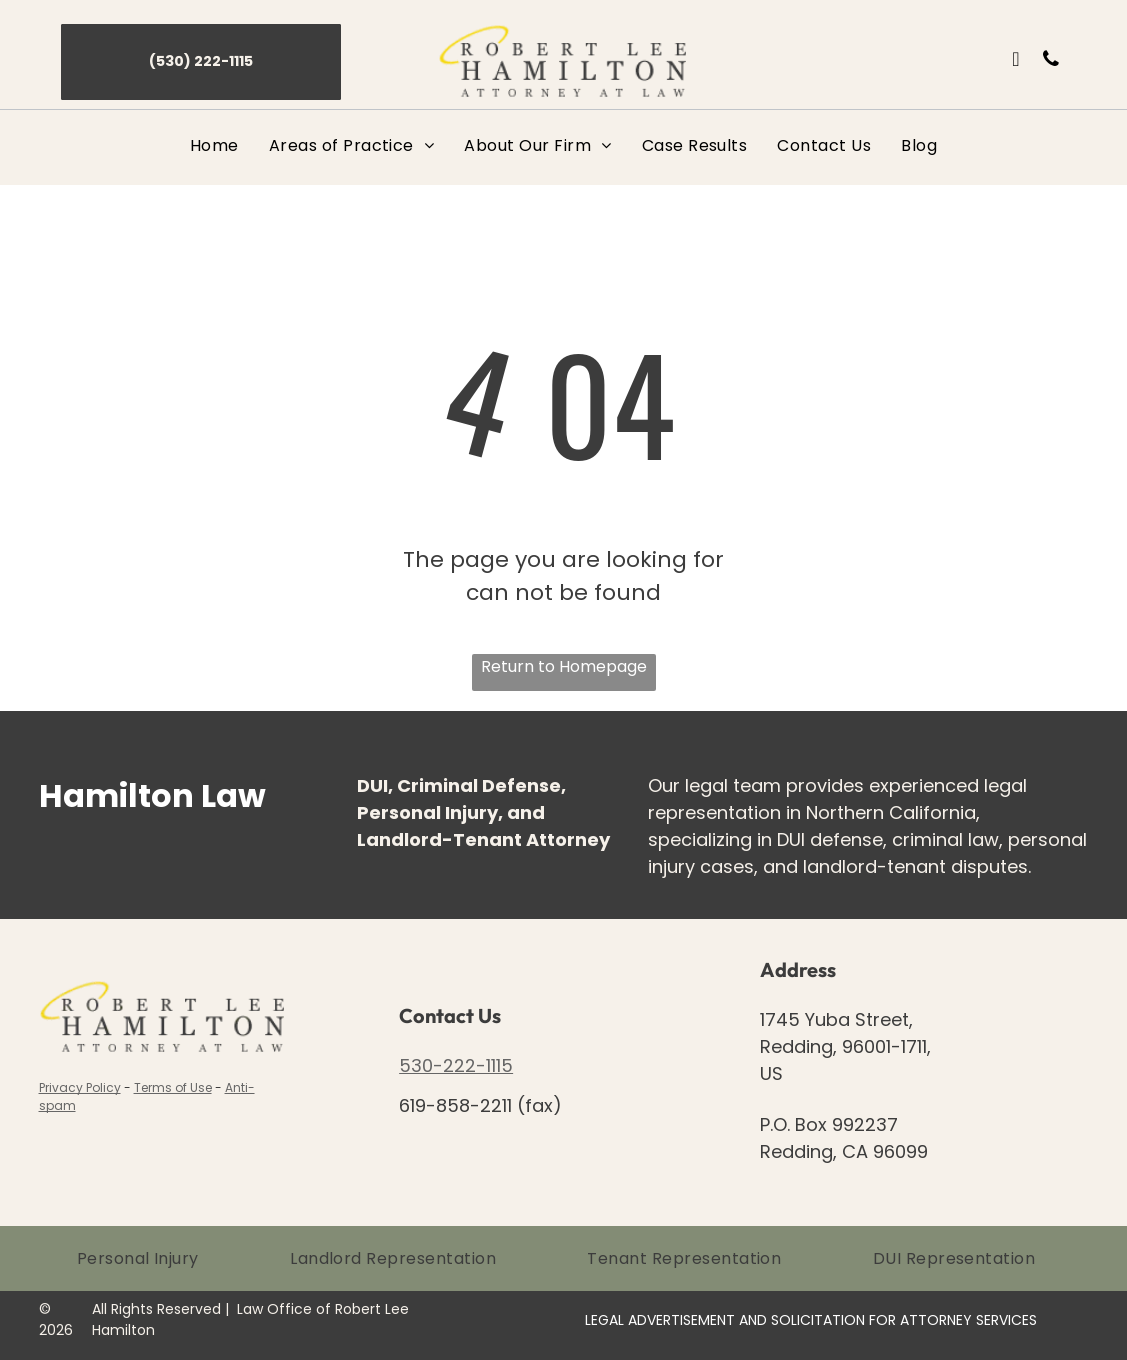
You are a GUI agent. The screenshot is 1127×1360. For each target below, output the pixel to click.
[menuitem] (214, 145)
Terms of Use (173, 1087)
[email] (1016, 61)
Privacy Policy (80, 1087)
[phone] (1051, 61)
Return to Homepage (564, 666)
